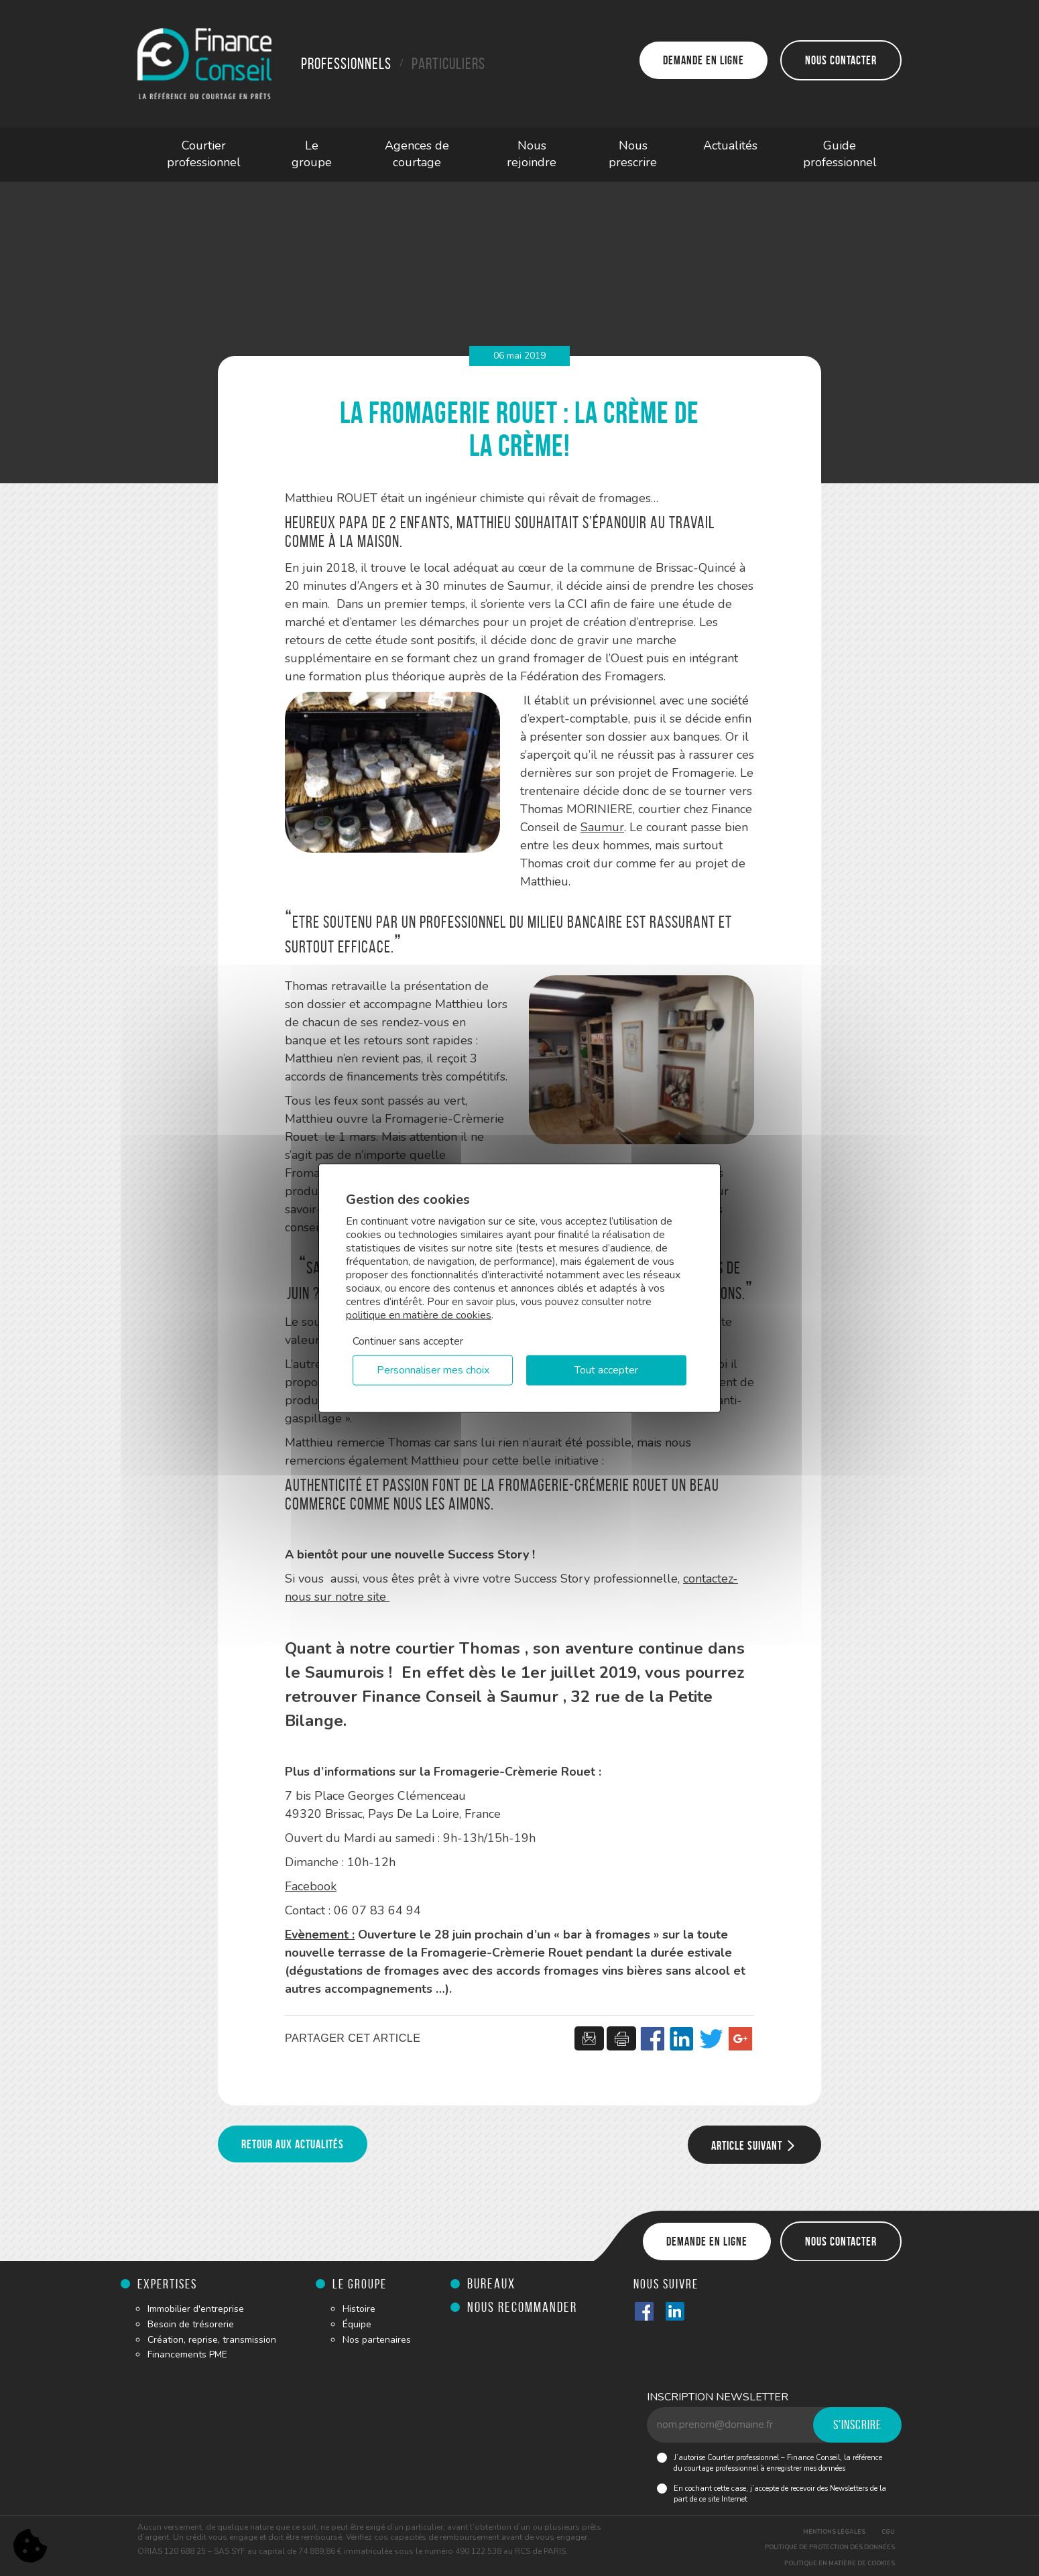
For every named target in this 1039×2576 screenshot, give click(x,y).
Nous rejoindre (531, 154)
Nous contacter (841, 60)
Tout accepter (606, 1370)
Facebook (311, 1886)
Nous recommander (522, 2307)
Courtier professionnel (204, 154)
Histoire (359, 2309)
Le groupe (312, 154)
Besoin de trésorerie (190, 2324)
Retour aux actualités (292, 2144)
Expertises (167, 2283)
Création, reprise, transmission (211, 2339)
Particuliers (448, 63)
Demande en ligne (703, 60)
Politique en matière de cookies (839, 2563)
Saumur (602, 827)
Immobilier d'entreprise (195, 2309)
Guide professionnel (840, 154)
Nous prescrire (633, 154)
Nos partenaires (377, 2339)
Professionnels (346, 63)
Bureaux (491, 2283)
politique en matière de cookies (418, 1314)
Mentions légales (834, 2532)
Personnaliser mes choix (433, 1370)
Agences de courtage (417, 154)
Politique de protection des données (830, 2547)
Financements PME (187, 2354)
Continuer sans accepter (408, 1340)
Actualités (730, 145)
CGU (888, 2532)
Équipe (357, 2324)
